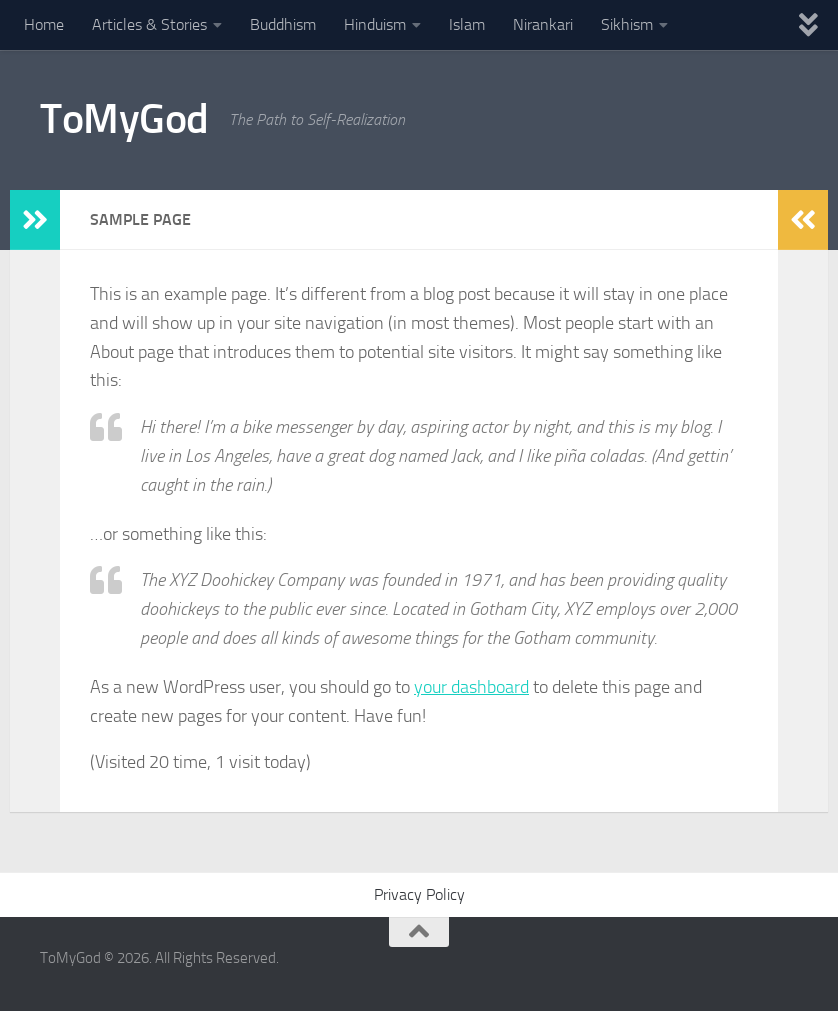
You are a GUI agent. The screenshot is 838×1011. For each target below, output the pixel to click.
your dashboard (471, 687)
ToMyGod (124, 119)
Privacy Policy (419, 894)
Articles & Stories (149, 24)
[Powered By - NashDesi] (788, 967)
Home (44, 24)
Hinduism (375, 24)
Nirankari (543, 24)
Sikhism (627, 24)
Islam (467, 24)
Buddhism (283, 24)
